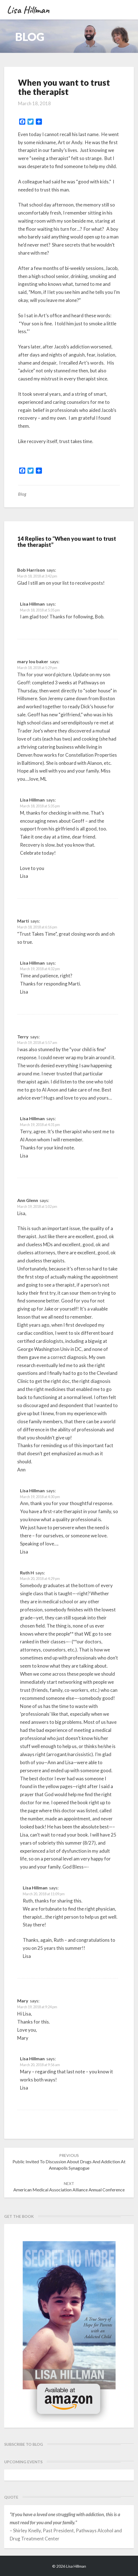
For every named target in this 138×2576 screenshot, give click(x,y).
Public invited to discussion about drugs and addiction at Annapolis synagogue (69, 2162)
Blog (22, 493)
